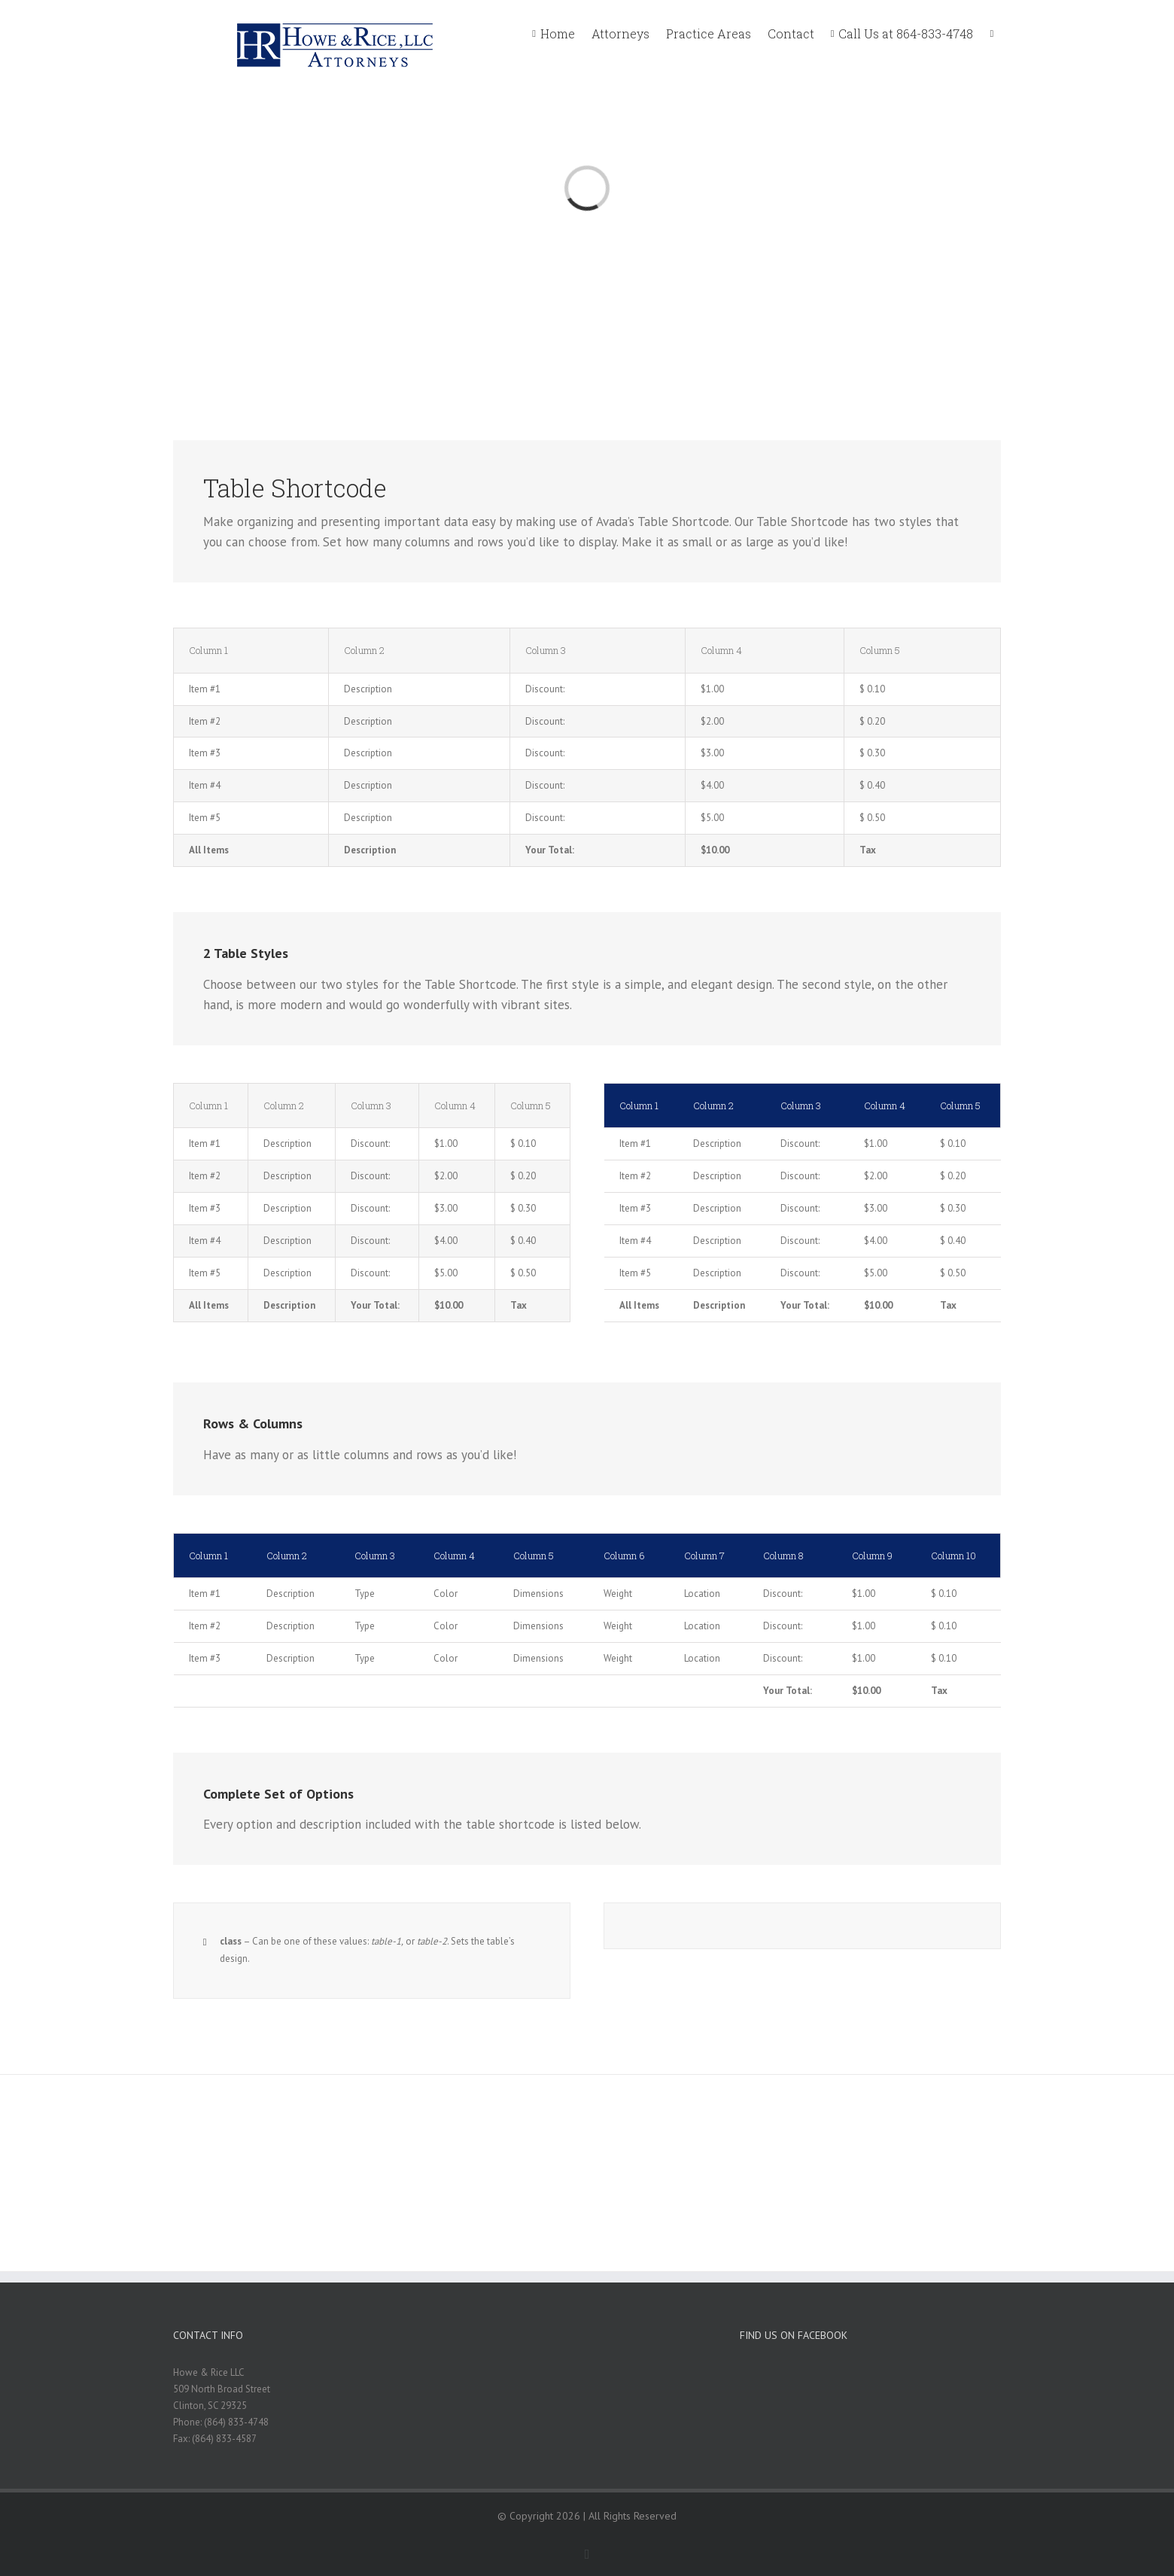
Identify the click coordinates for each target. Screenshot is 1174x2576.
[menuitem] (562, 31)
